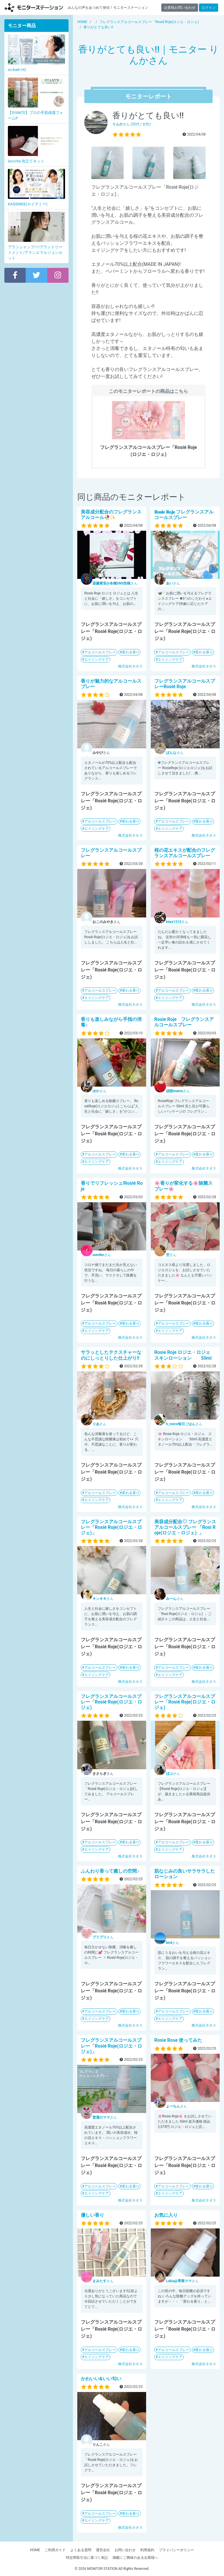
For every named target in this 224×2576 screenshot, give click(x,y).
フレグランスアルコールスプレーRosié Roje (184, 683)
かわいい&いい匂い (101, 2378)
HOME (35, 2550)
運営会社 (103, 2550)
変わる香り (130, 652)
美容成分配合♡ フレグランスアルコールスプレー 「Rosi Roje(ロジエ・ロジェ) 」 (185, 1527)
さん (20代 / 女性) (131, 124)
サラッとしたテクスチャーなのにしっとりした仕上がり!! (111, 1355)
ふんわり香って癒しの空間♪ (110, 1871)
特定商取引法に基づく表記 (87, 2558)
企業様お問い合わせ (179, 8)
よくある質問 (80, 2550)
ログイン (209, 8)
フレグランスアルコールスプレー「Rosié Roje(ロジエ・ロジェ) (111, 1702)
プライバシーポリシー (176, 2550)
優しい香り (92, 2215)
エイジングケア (96, 660)
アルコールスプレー (100, 652)
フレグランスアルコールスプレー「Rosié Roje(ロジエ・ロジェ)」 (111, 1527)
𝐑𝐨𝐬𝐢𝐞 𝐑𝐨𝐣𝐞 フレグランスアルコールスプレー (184, 514)
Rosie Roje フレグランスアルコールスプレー (184, 1022)
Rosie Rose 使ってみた (178, 2040)
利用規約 (147, 2550)
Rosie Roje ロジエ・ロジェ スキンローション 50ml (184, 1355)
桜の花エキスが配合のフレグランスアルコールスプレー (184, 852)
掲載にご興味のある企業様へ (135, 2558)
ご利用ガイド (55, 2550)
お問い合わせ (125, 2550)
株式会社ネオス (130, 666)
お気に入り (166, 2215)
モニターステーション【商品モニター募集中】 (34, 7)
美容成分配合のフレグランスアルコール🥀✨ (111, 514)
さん (114, 583)
